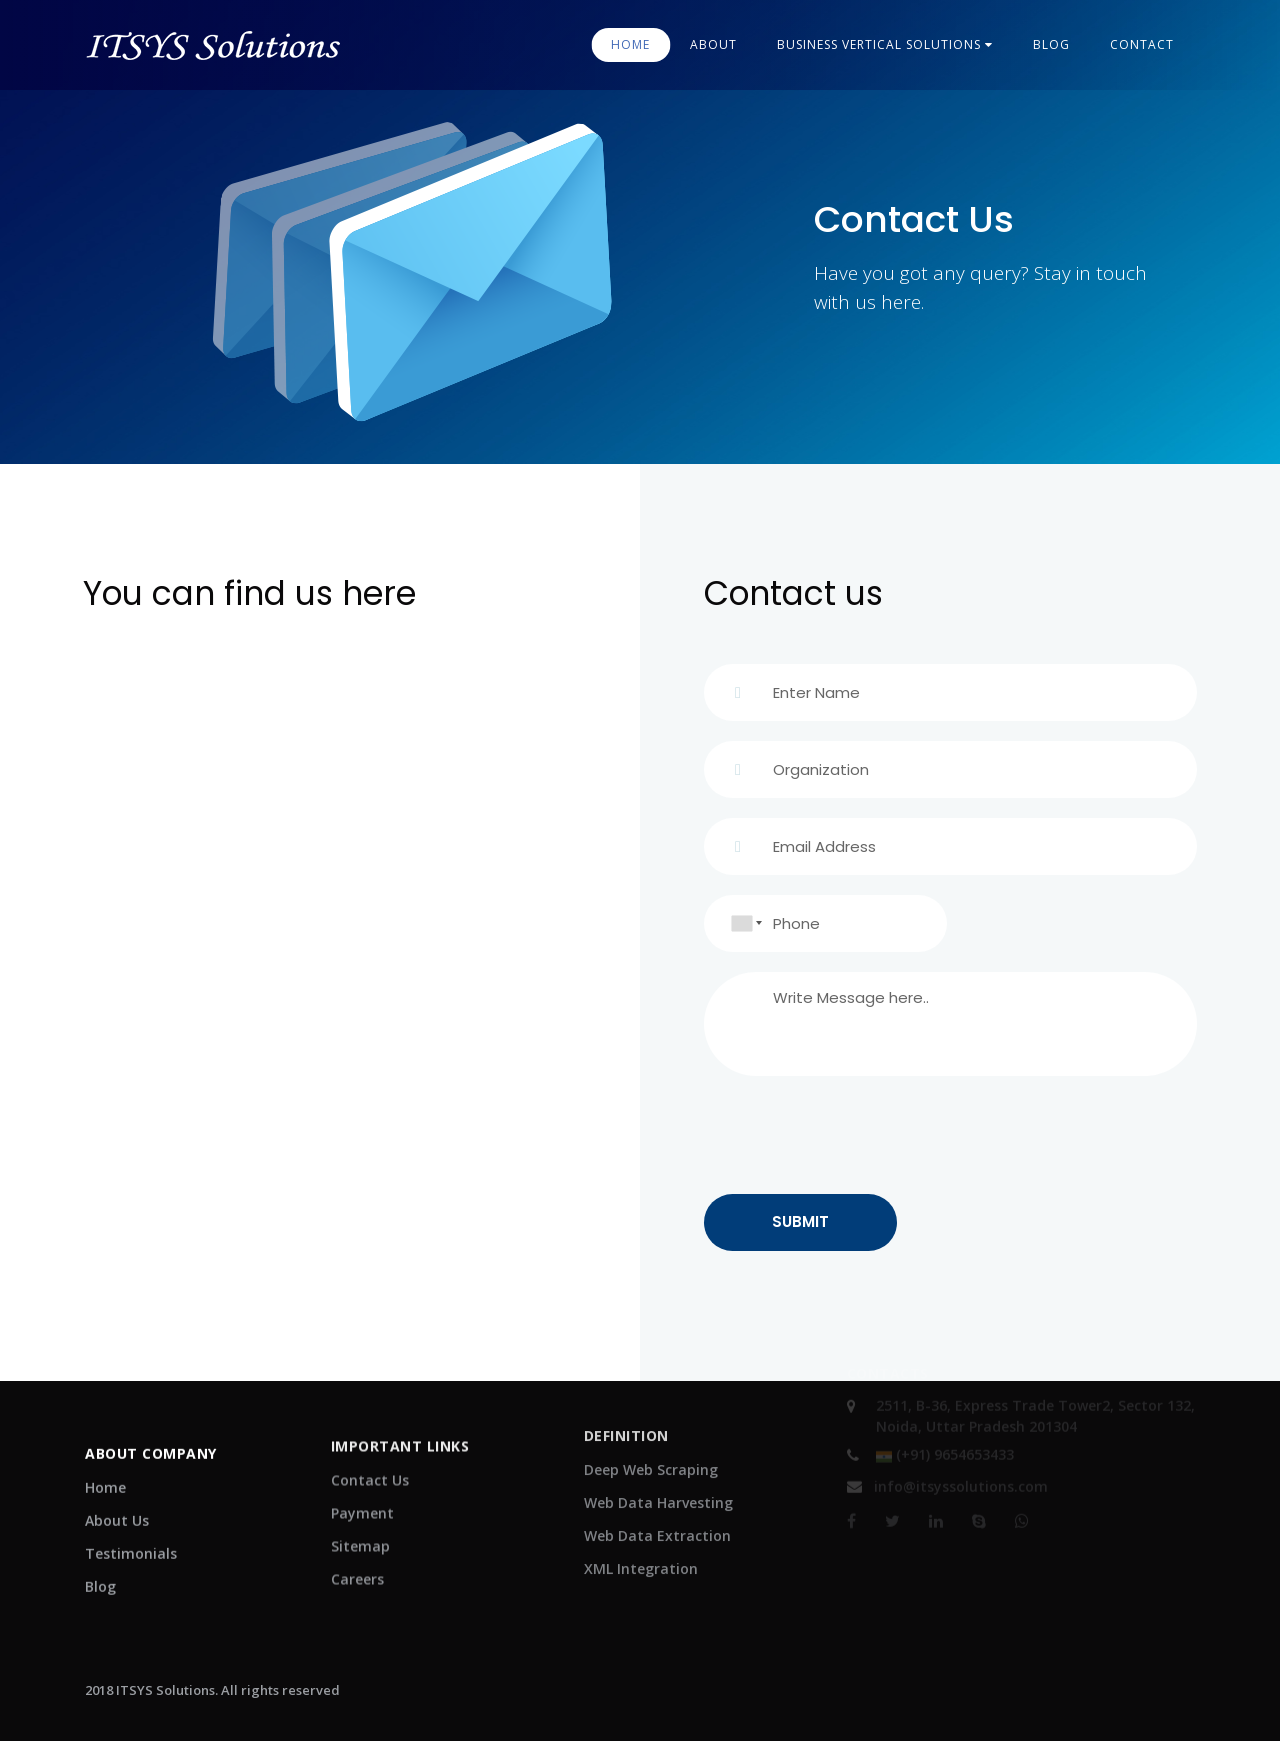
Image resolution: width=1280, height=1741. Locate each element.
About (713, 44)
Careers (357, 1555)
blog (1051, 44)
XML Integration (641, 1541)
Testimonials (131, 1539)
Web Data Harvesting (658, 1475)
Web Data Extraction (657, 1508)
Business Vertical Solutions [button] (885, 44)
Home (630, 44)
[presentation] (856, 1135)
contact (1142, 44)
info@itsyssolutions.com (947, 1476)
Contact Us (370, 1456)
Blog (100, 1572)
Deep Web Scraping (651, 1442)
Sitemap (360, 1522)
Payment (362, 1489)
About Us (117, 1506)
